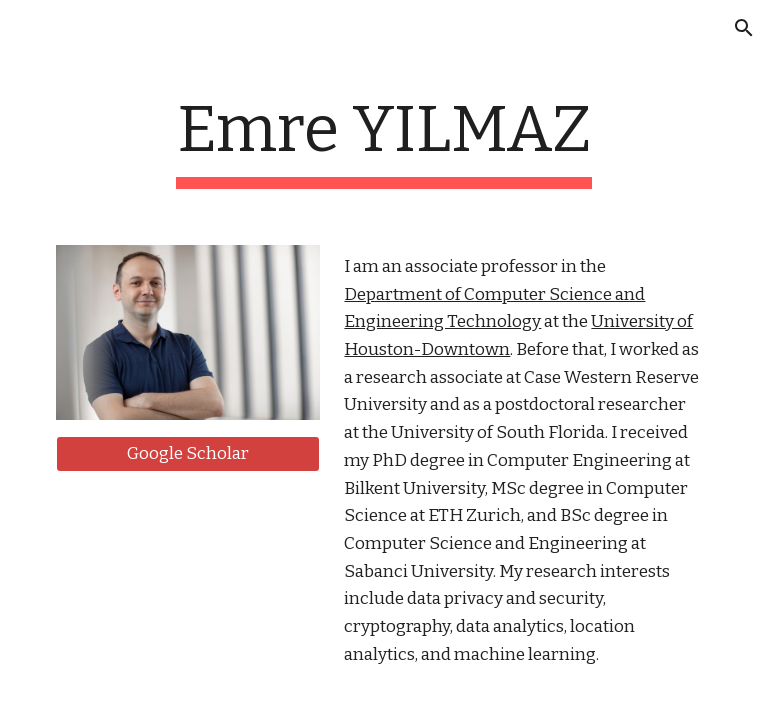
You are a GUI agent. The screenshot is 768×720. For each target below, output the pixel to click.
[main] (383, 140)
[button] (744, 28)
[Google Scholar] (187, 454)
